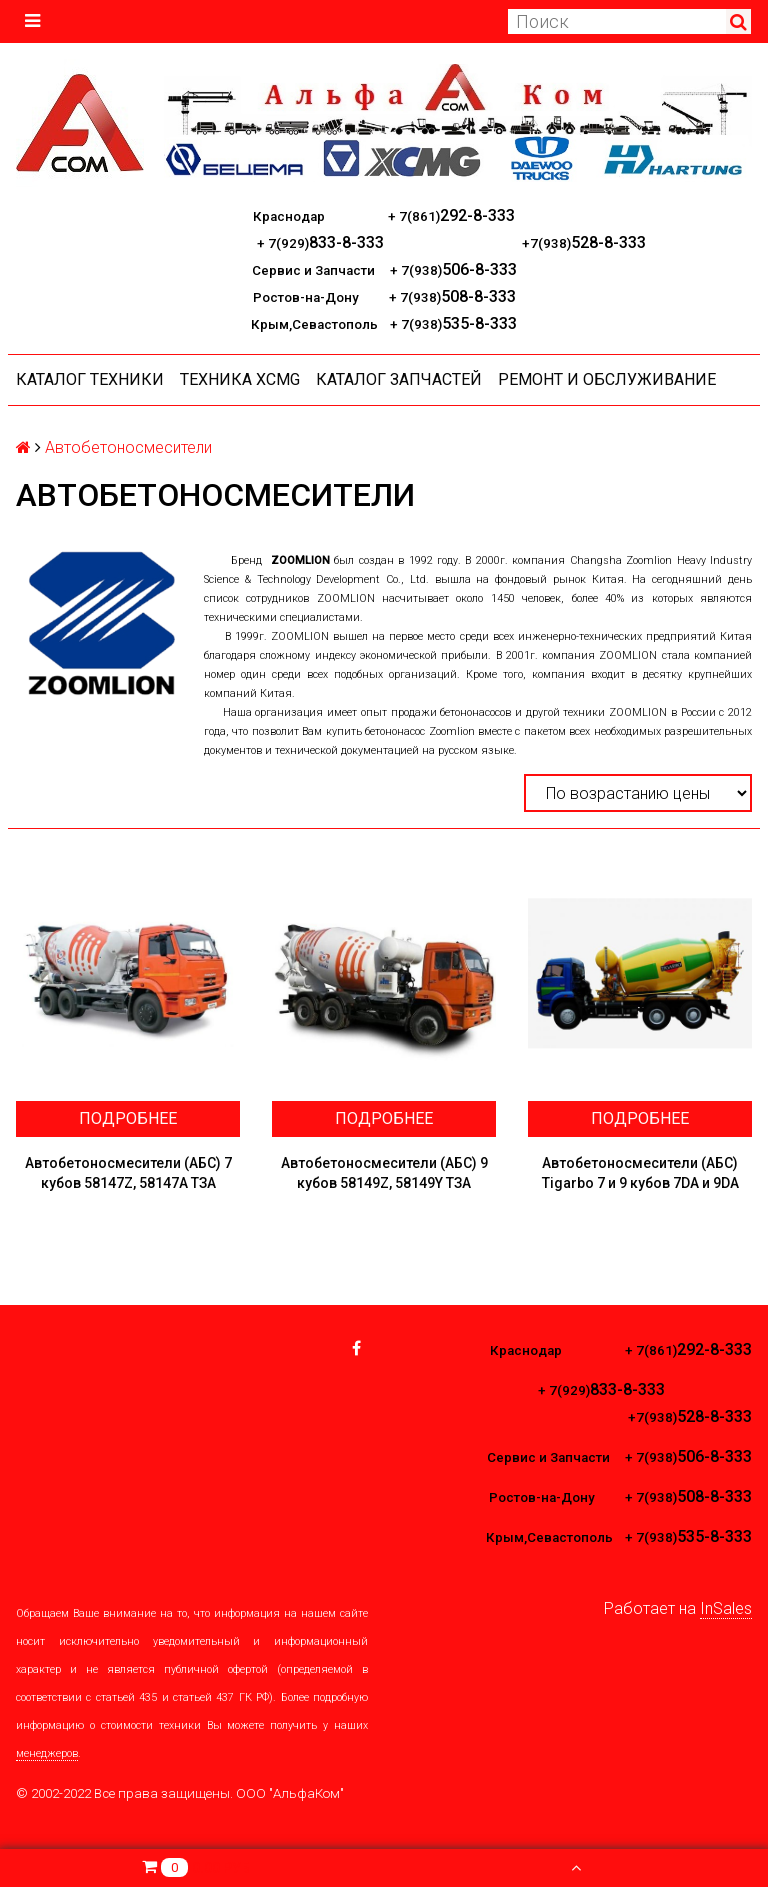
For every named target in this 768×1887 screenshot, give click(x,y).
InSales (726, 1608)
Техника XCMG (240, 379)
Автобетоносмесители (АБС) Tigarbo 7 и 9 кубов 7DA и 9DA (640, 1173)
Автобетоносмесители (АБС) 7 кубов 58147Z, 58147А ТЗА (128, 1173)
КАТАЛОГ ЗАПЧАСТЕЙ (399, 379)
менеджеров (47, 1753)
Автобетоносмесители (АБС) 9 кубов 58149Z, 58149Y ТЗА (384, 1173)
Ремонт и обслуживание (607, 379)
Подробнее (128, 1118)
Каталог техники (90, 379)
